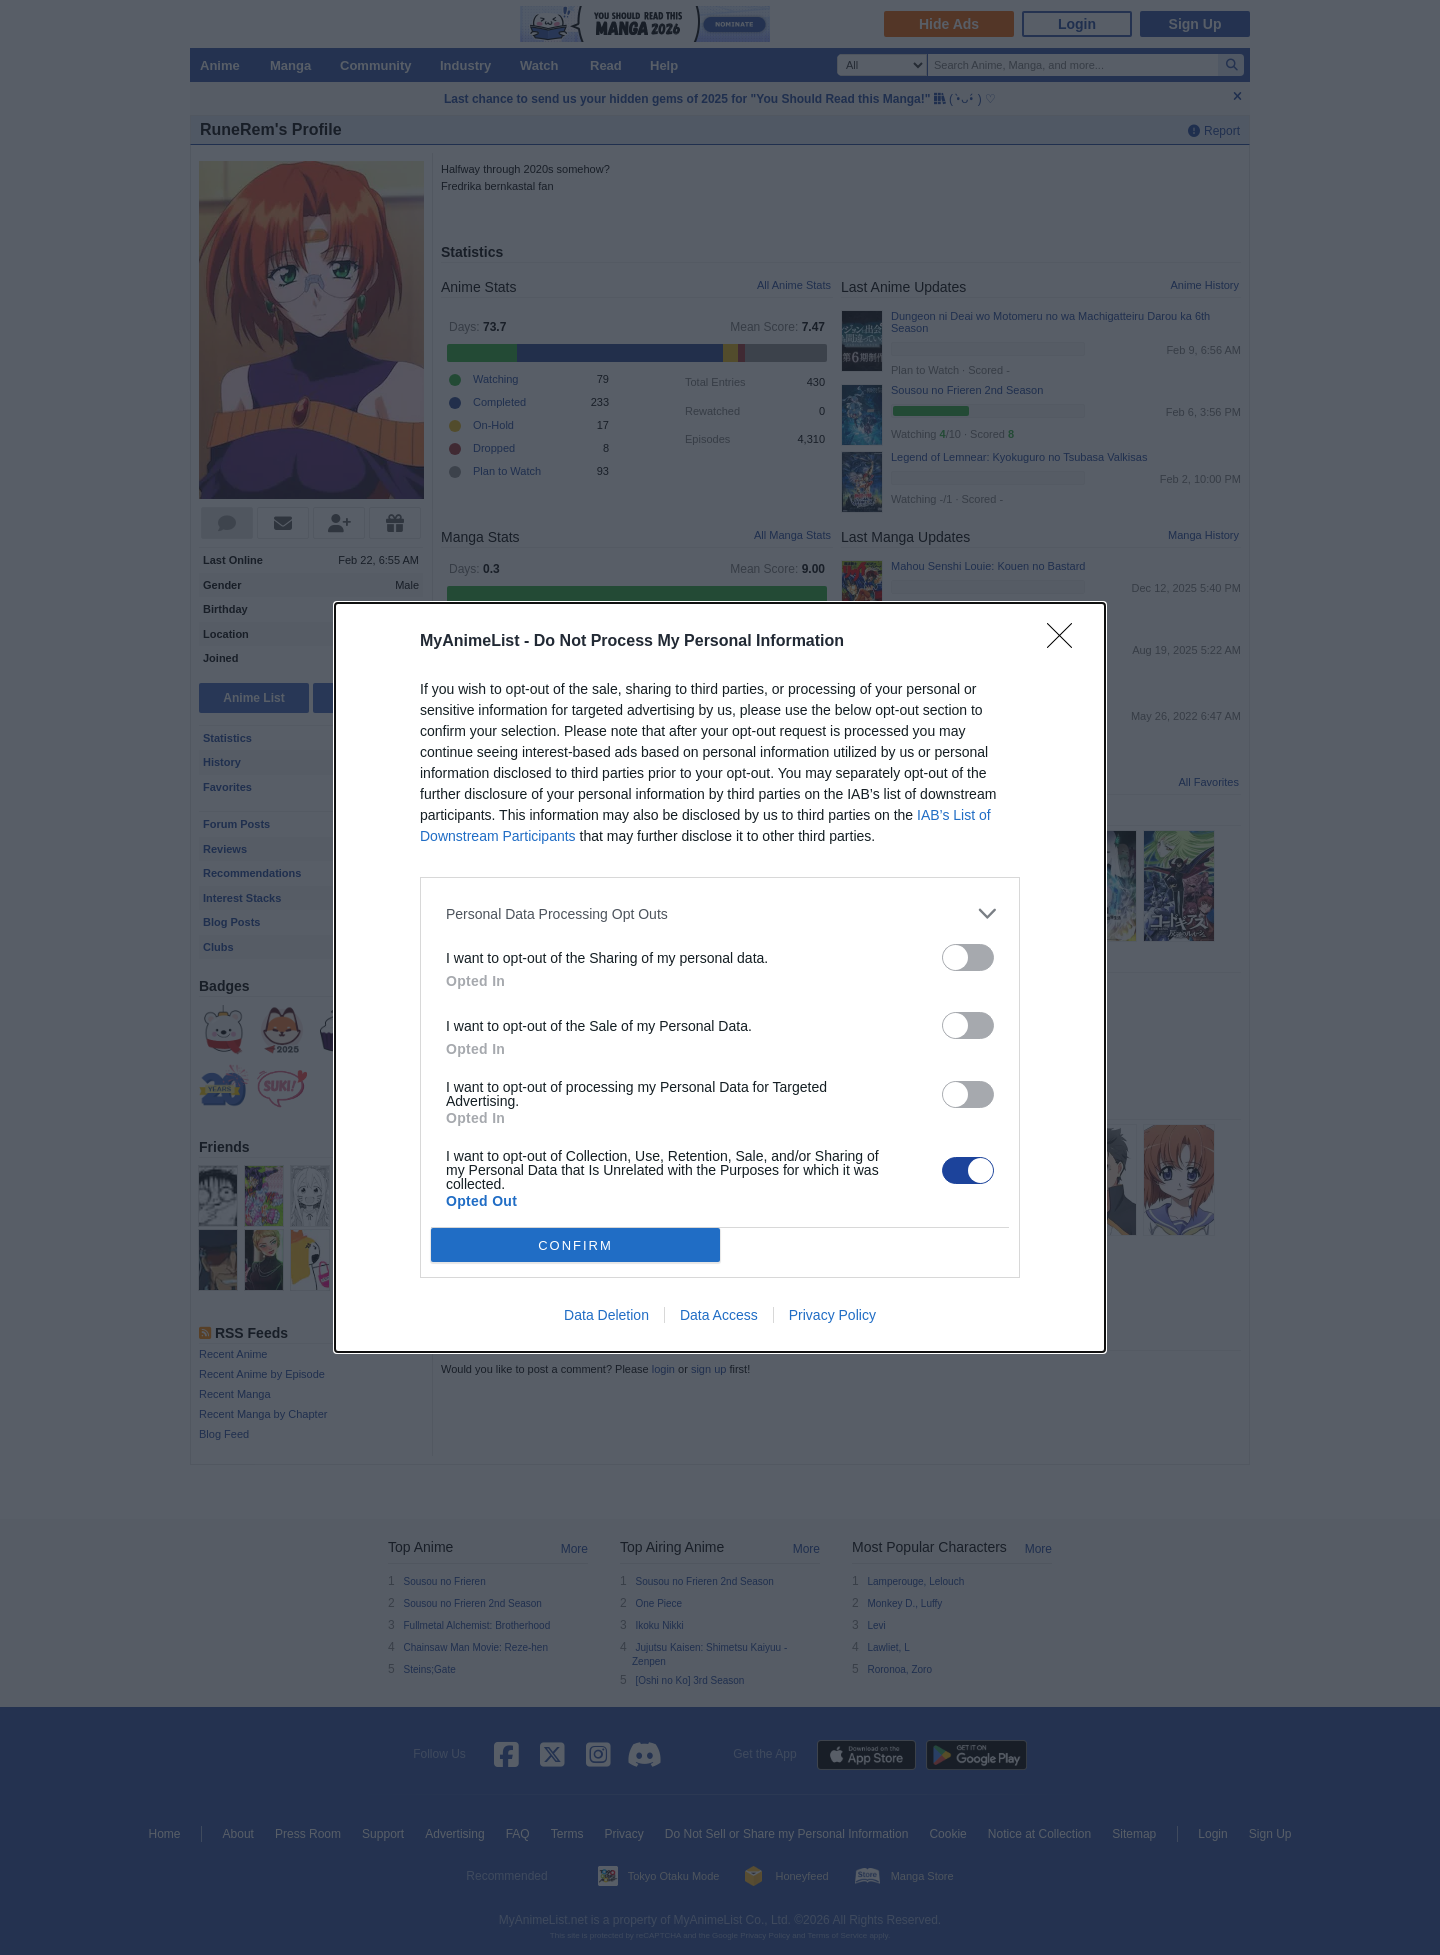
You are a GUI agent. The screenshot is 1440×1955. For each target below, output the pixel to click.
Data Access (719, 1315)
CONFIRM (575, 1245)
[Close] (1066, 642)
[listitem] (720, 913)
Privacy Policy (832, 1315)
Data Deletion (606, 1315)
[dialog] (720, 977)
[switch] (968, 957)
